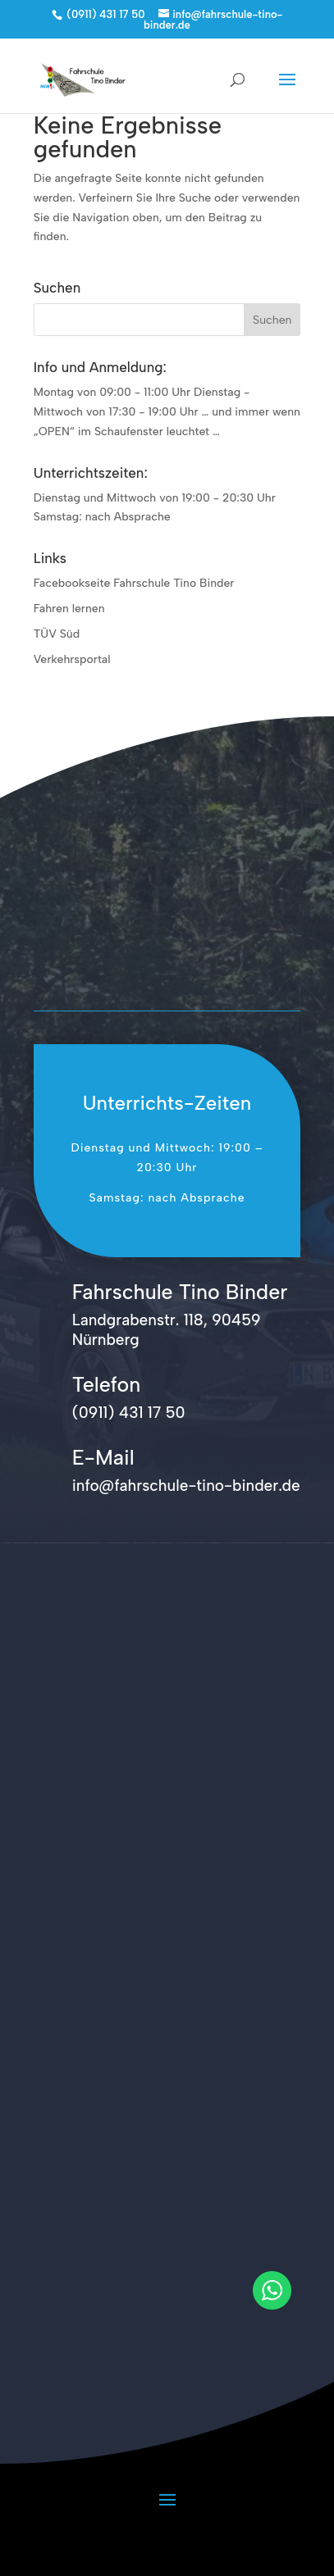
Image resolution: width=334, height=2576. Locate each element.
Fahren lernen (69, 609)
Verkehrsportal (72, 659)
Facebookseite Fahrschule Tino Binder (134, 583)
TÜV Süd (57, 634)
